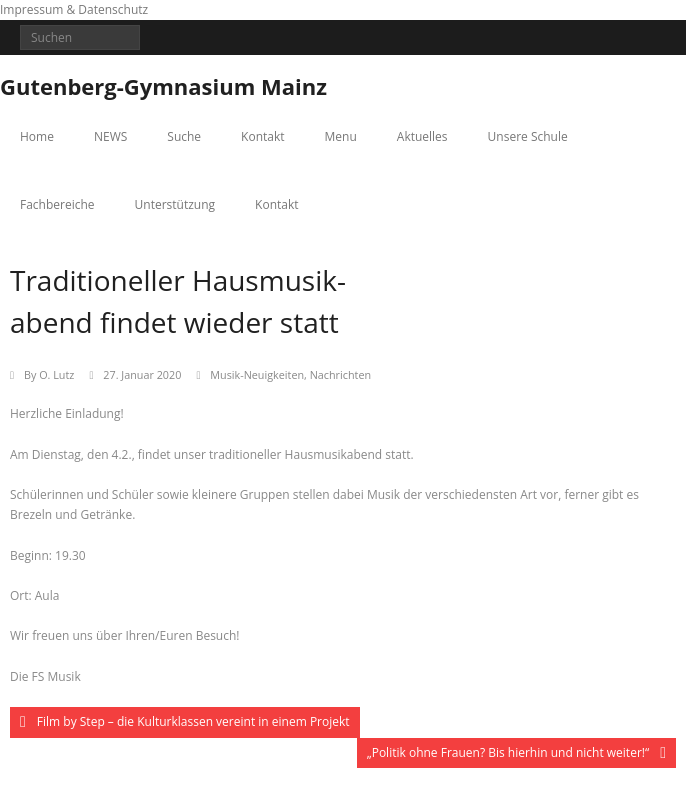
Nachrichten (340, 374)
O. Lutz (56, 374)
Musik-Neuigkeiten (257, 374)
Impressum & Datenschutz (74, 9)
